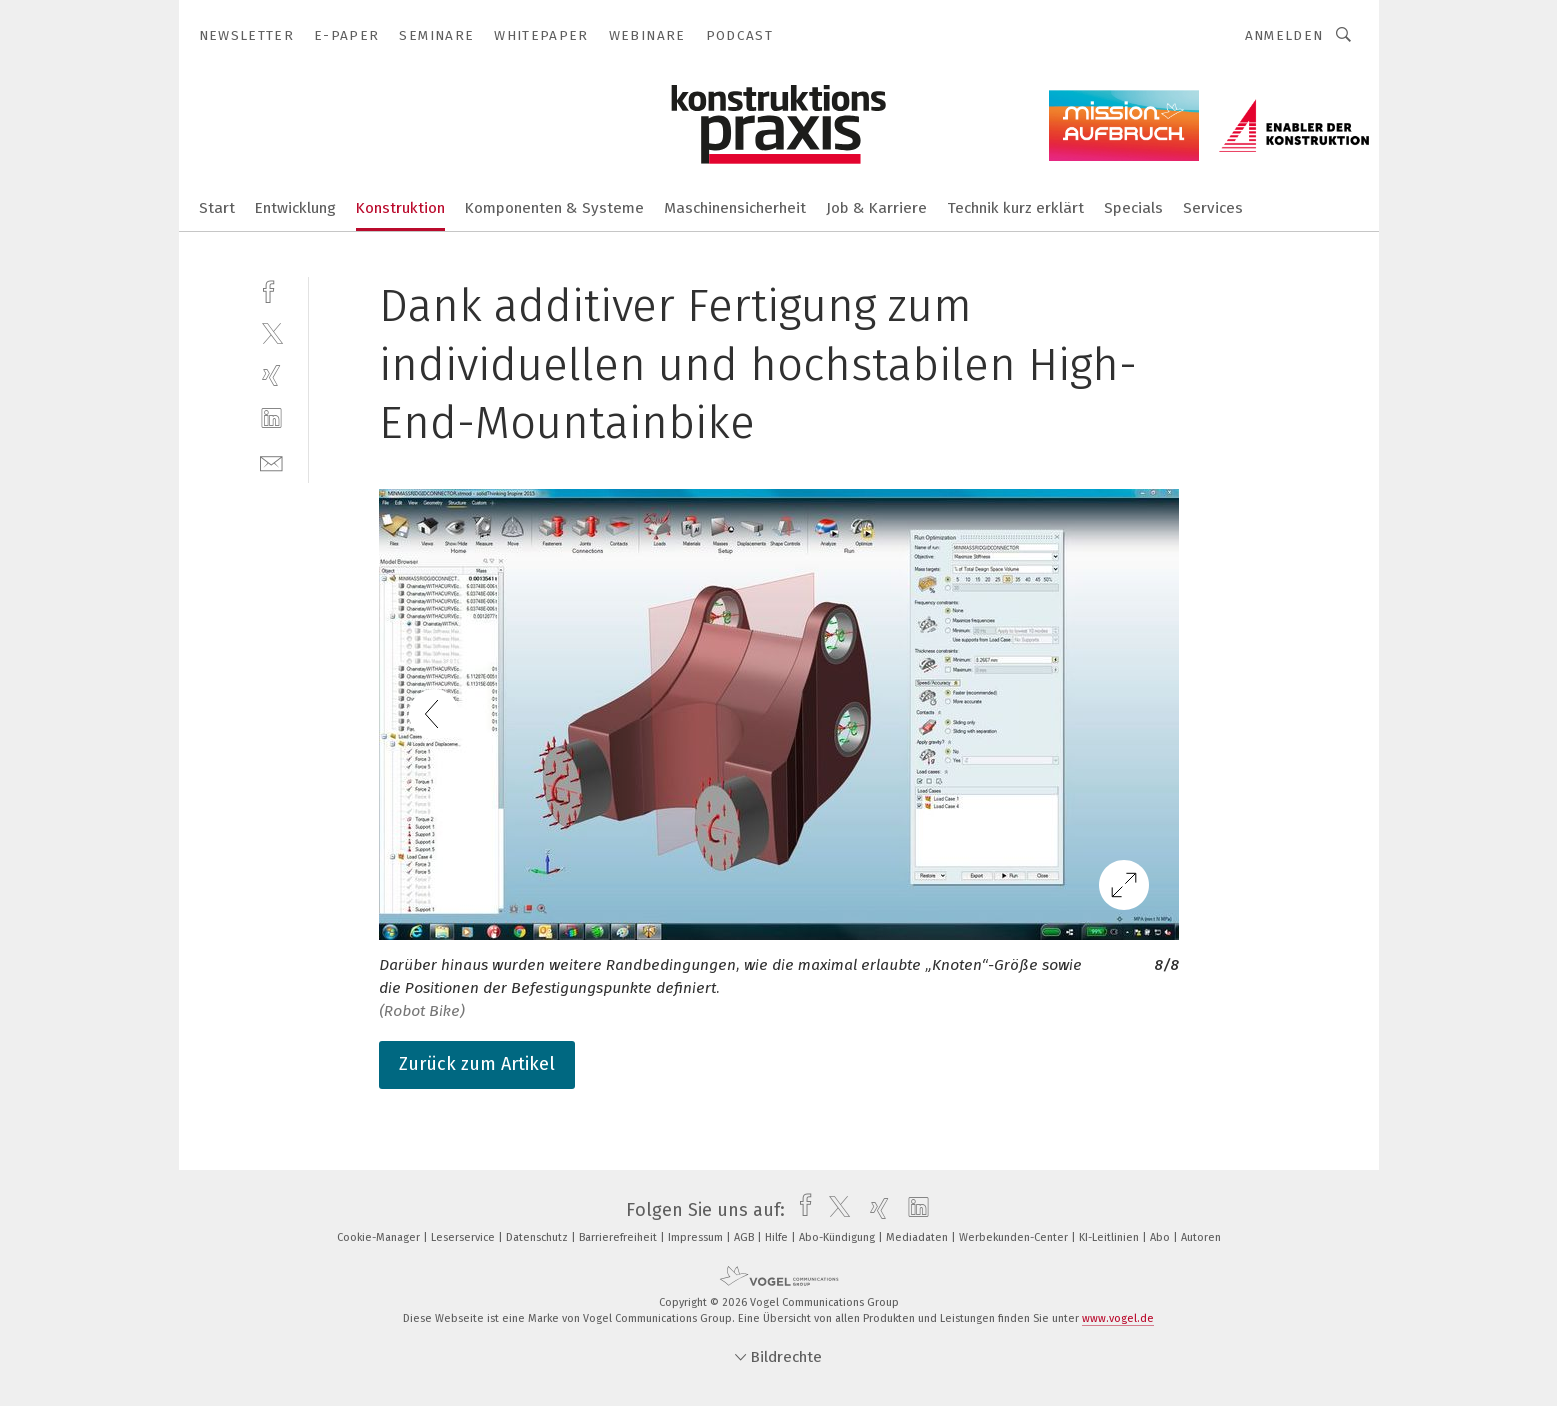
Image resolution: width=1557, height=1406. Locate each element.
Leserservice (464, 1237)
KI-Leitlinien (1110, 1237)
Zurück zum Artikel (477, 1064)
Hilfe (778, 1237)
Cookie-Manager (380, 1237)
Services (1213, 208)
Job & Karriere (876, 208)
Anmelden (1284, 35)
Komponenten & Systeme (554, 208)
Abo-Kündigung (838, 1237)
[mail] (271, 461)
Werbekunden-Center (1015, 1237)
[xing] (271, 375)
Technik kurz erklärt (1015, 208)
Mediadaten (918, 1237)
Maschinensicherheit (735, 208)
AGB (745, 1237)
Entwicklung (295, 208)
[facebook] (271, 289)
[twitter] (271, 332)
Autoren (1201, 1237)
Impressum (697, 1237)
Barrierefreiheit (619, 1237)
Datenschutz (538, 1237)
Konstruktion (400, 208)
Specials (1133, 208)
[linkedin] (271, 418)
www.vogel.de (1118, 1318)
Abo (1161, 1237)
